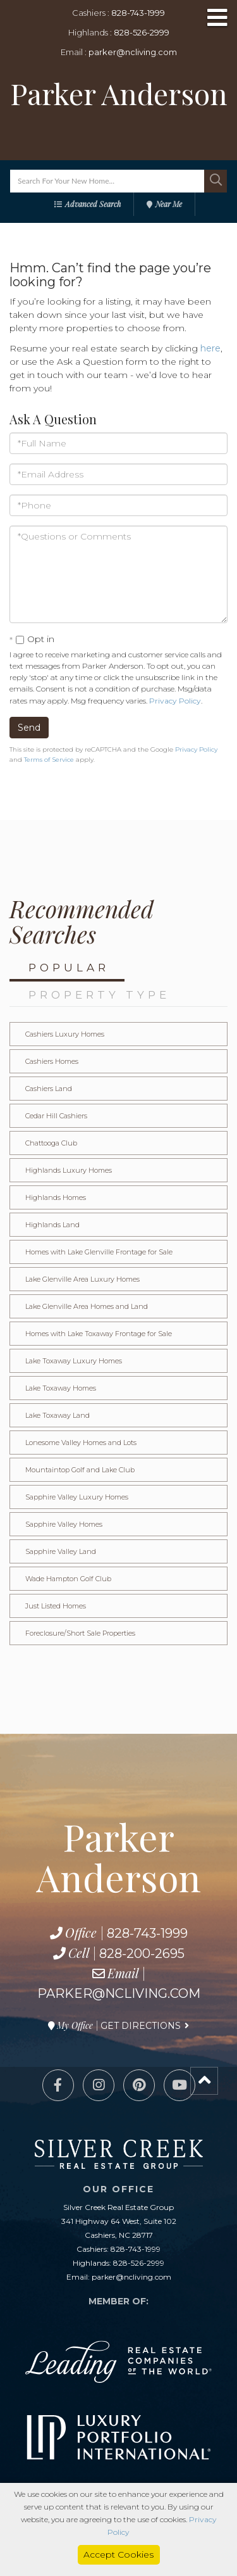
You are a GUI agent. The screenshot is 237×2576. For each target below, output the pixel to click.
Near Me (168, 204)
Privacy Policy (175, 700)
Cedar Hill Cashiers (56, 1115)
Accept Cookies (118, 2554)
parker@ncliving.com (132, 52)
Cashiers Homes (51, 1061)
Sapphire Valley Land (60, 1551)
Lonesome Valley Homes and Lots (81, 1442)
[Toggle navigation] (217, 18)
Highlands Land (52, 1224)
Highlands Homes (55, 1197)
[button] (215, 181)
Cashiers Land (48, 1088)
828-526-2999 (141, 32)
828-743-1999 (138, 13)
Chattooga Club (51, 1143)
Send (29, 727)
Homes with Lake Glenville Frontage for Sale (99, 1251)
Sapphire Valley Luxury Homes (76, 1497)
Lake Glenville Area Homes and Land (86, 1306)
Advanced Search (93, 204)
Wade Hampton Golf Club (68, 1578)
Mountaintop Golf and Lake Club (80, 1469)
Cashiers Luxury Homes (64, 1034)
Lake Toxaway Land (57, 1415)
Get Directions (140, 2025)
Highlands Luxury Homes (68, 1170)
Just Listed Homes (55, 1605)
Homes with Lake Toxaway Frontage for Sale (98, 1333)
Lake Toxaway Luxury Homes (73, 1360)
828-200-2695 (142, 1953)
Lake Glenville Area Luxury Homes (82, 1279)
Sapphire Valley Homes (63, 1524)
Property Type (99, 994)
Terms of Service (49, 759)
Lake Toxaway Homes (60, 1388)
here (210, 348)
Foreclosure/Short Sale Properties (80, 1633)
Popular (68, 967)
